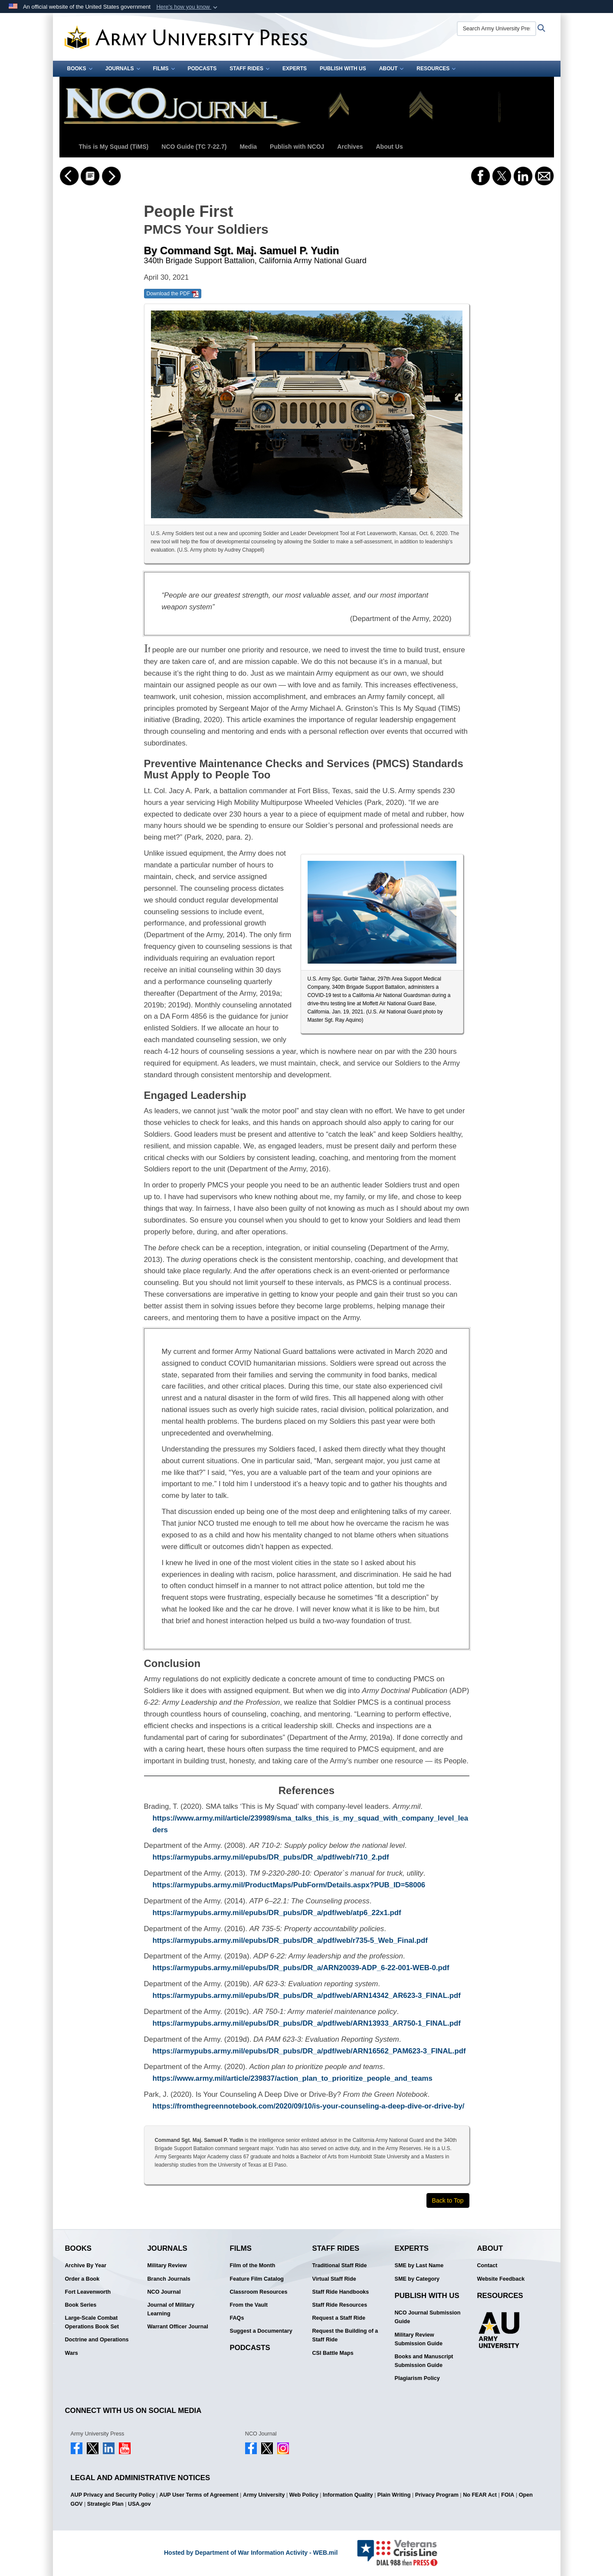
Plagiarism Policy (417, 2378)
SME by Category (417, 2279)
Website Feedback (501, 2279)
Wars (71, 2353)
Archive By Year (86, 2265)
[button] (187, 7)
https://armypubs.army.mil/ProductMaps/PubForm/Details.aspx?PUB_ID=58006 (289, 1885)
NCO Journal (164, 2292)
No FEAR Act (480, 2495)
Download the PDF (173, 294)
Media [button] (248, 146)
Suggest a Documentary (261, 2331)
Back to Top (448, 2200)
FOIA (507, 2495)
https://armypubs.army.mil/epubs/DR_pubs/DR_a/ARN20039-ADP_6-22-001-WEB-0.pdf (301, 1968)
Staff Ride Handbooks (340, 2292)
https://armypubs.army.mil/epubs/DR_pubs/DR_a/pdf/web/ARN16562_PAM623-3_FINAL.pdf (309, 2051)
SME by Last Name (419, 2265)
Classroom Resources (259, 2292)
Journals (122, 68)
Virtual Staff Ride (334, 2279)
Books (79, 68)
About (391, 68)
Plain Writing (394, 2495)
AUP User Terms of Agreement (198, 2495)
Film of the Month (252, 2265)
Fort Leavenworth (88, 2292)
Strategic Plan (105, 2504)
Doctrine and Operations (97, 2340)
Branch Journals (169, 2279)
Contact (487, 2265)
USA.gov (139, 2504)
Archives (350, 146)
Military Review (167, 2265)
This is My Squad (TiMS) (114, 146)
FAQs (237, 2318)
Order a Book (82, 2279)
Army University (264, 2495)
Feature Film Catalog (257, 2279)
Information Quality (348, 2495)
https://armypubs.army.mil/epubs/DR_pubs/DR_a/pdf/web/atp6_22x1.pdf (277, 1913)
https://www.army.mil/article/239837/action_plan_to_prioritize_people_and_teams (293, 2078)
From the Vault (249, 2305)
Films (164, 68)
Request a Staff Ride (338, 2318)
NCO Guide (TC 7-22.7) (193, 146)
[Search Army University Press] (496, 28)
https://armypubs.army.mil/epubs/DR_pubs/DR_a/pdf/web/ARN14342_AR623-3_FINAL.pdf (307, 1995)
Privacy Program (437, 2495)
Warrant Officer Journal (178, 2327)
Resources (436, 68)
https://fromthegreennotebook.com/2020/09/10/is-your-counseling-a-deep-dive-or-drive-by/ (309, 2106)
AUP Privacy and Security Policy (113, 2495)
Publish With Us (343, 68)
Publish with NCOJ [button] (297, 146)
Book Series (81, 2305)
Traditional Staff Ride (339, 2265)
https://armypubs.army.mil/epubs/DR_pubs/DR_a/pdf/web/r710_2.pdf (271, 1857)
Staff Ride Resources (339, 2305)
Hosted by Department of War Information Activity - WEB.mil (251, 2552)
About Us (389, 146)
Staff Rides (249, 68)
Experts (294, 68)
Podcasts (202, 68)
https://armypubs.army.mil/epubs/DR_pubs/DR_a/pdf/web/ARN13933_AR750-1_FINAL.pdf (307, 2023)
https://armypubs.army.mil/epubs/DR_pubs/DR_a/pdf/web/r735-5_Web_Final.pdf (290, 1940)
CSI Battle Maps (333, 2353)
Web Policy (303, 2495)
